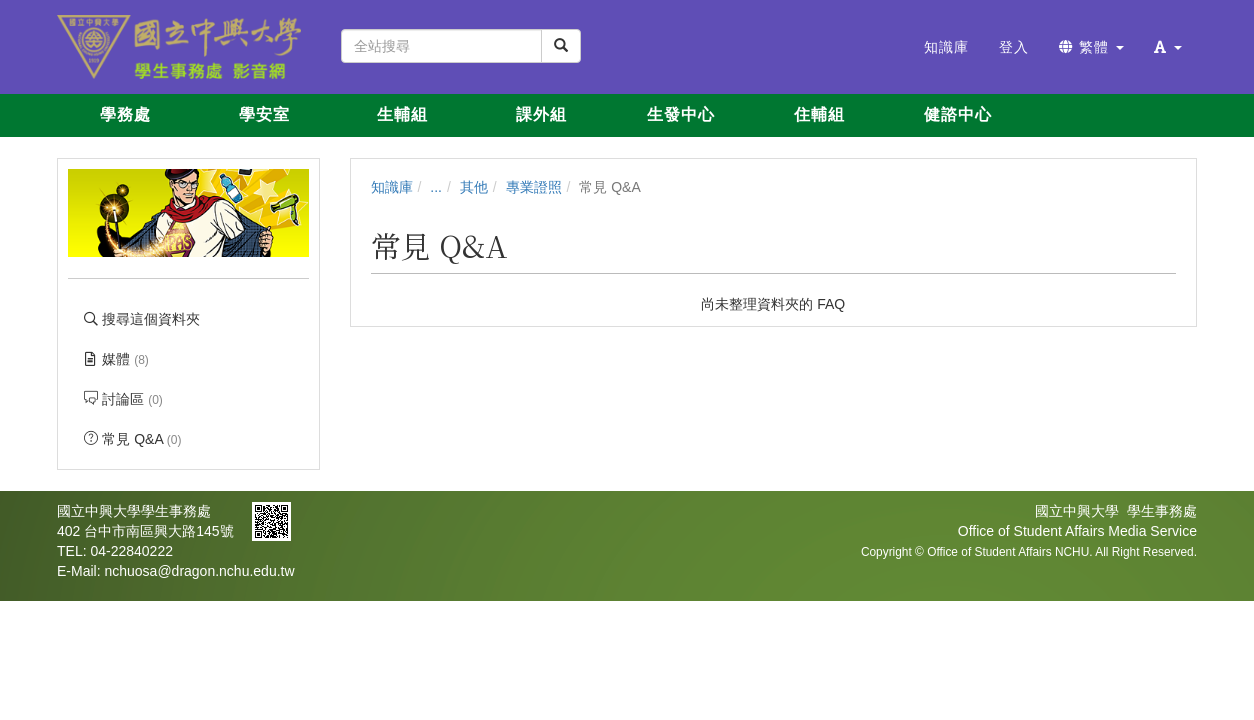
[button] (1168, 47)
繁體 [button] (1091, 47)
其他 (474, 187)
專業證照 (534, 187)
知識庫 (392, 187)
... (436, 187)
